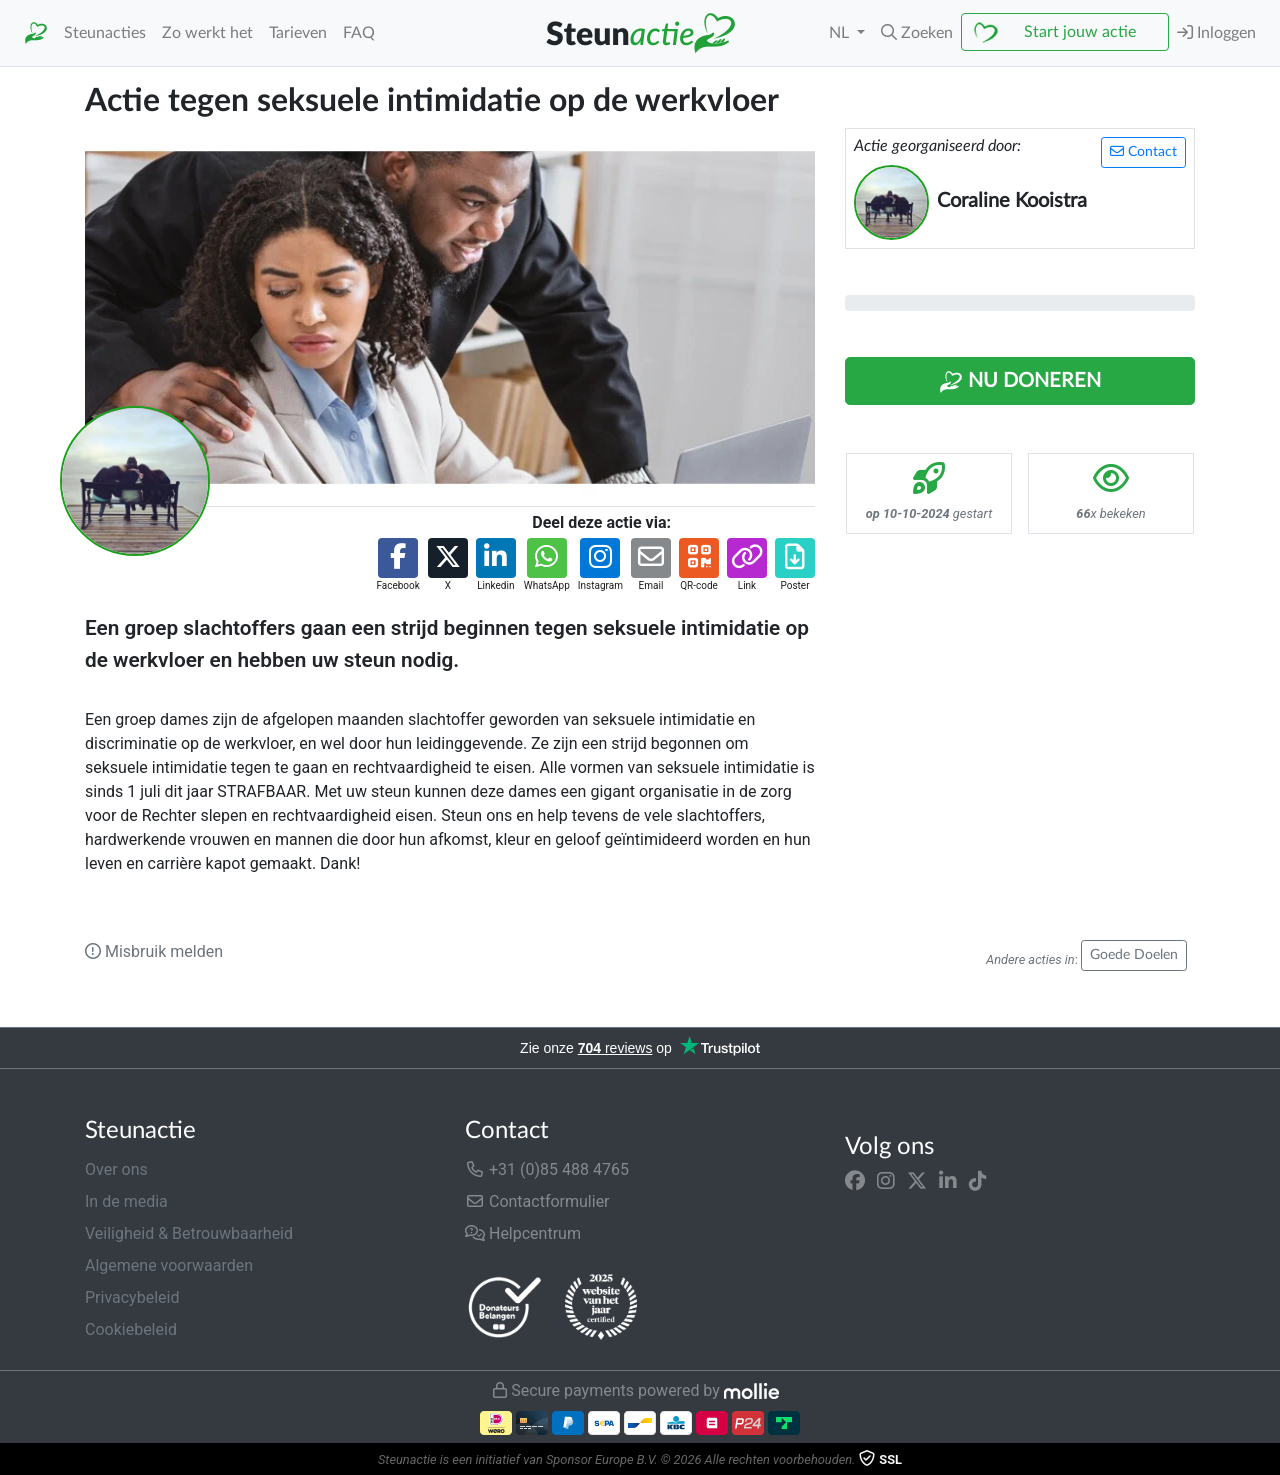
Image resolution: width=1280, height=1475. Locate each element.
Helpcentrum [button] (523, 1233)
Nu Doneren (1020, 382)
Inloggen (1216, 32)
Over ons (116, 1169)
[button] (917, 33)
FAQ (359, 33)
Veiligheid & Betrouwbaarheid (189, 1233)
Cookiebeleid (131, 1329)
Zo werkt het (207, 33)
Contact (1143, 151)
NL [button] (841, 33)
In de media (126, 1201)
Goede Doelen (1134, 955)
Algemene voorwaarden (169, 1265)
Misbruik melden (154, 951)
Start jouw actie (1080, 32)
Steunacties (105, 33)
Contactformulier (537, 1201)
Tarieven (298, 33)
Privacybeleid (132, 1297)
